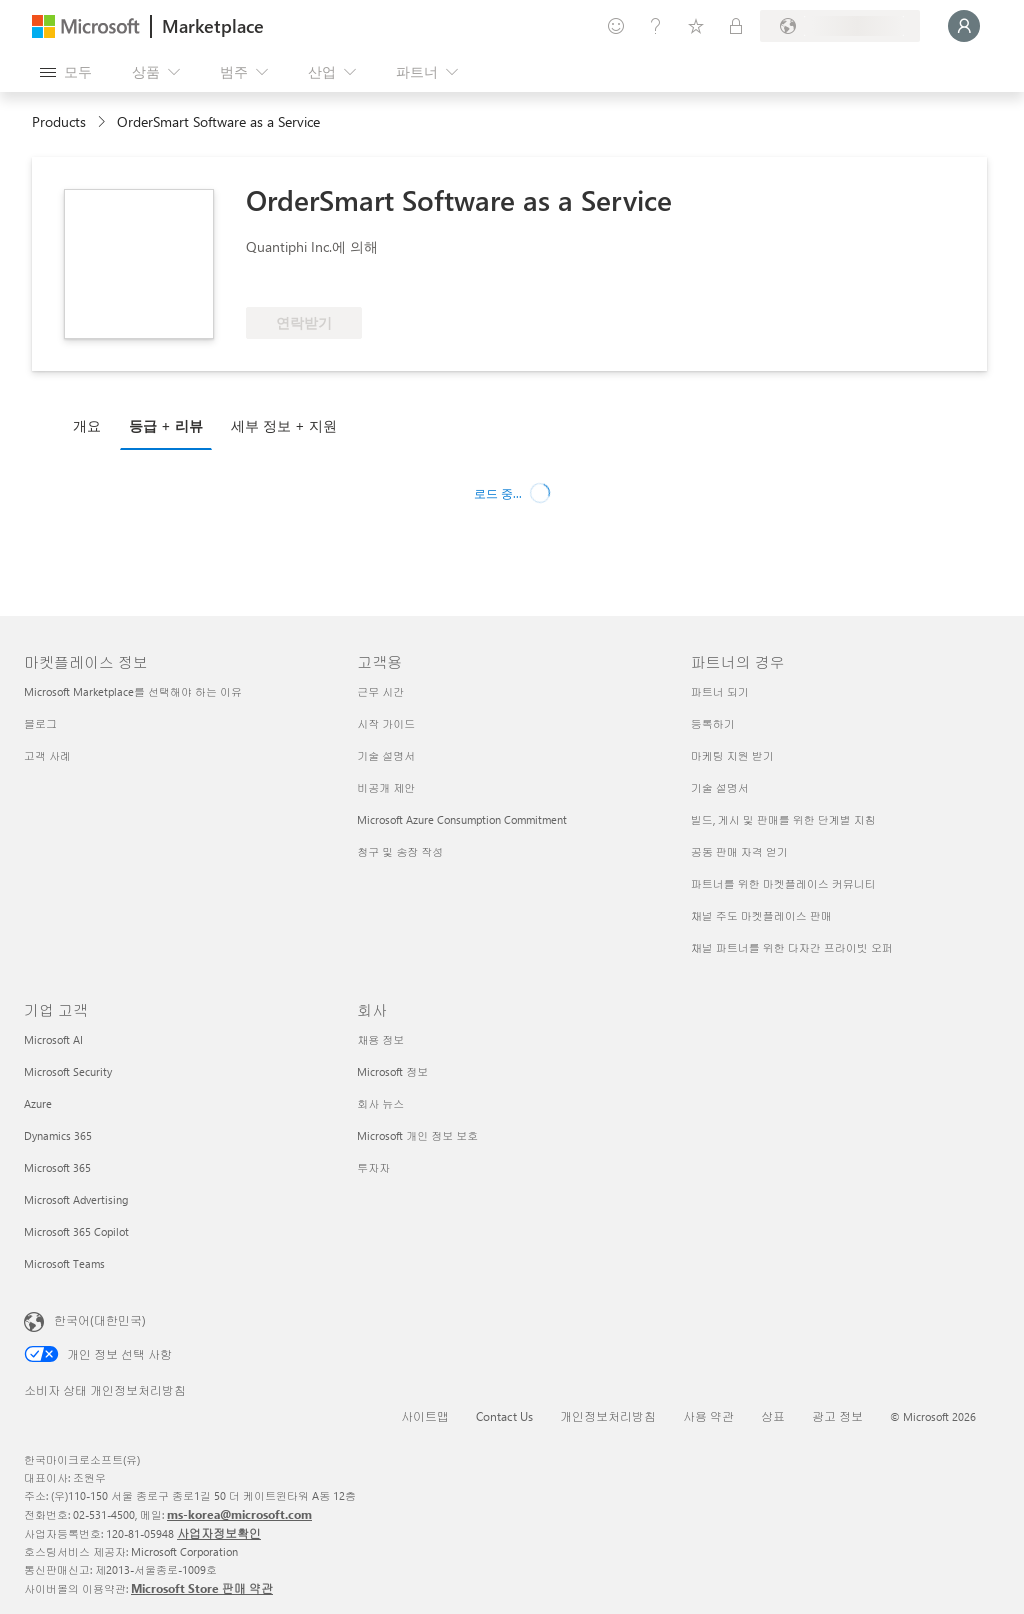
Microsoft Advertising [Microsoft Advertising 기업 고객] (76, 1199)
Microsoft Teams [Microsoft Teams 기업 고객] (64, 1263)
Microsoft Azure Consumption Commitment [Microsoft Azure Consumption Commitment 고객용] (462, 819)
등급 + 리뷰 (166, 425)
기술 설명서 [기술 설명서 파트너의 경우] (720, 787)
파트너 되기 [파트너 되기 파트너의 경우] (720, 691)
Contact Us (504, 1416)
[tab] (92, 425)
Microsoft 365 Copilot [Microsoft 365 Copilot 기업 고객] (76, 1231)
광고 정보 (837, 1416)
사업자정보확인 (219, 1533)
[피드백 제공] (616, 26)
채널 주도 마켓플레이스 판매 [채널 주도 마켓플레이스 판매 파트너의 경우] (761, 915)
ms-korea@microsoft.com (239, 1514)
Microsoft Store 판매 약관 (202, 1588)
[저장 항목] (696, 26)
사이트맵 (425, 1416)
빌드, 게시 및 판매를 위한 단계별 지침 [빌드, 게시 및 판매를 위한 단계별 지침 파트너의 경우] (783, 819)
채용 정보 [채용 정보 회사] (380, 1039)
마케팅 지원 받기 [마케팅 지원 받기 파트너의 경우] (732, 755)
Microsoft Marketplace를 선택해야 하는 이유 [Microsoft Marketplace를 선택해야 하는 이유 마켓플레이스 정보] (133, 691)
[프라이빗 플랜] (736, 26)
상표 (773, 1416)
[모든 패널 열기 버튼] (66, 72)
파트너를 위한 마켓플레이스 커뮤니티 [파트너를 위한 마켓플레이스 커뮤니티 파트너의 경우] (783, 883)
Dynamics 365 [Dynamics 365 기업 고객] (58, 1135)
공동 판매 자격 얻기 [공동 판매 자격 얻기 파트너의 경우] (739, 851)
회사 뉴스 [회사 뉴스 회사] (380, 1103)
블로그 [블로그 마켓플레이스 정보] (40, 723)
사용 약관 (708, 1416)
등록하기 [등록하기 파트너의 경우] (713, 723)
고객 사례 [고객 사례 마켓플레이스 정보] (47, 755)
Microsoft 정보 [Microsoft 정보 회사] (392, 1071)
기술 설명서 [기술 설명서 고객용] (386, 755)
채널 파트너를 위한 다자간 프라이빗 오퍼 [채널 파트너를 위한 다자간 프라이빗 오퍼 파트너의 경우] (792, 947)
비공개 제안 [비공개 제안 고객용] (386, 787)
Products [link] (59, 121)
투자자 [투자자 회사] (373, 1167)
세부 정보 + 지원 (284, 425)
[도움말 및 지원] (656, 26)
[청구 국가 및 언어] (840, 26)
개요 (87, 425)
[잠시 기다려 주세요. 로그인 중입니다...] (964, 26)
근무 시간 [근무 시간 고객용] (380, 691)
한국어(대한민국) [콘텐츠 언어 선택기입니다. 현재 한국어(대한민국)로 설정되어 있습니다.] (100, 1320)
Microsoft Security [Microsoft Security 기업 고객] (68, 1071)
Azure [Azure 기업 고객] (38, 1103)
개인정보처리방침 (608, 1416)
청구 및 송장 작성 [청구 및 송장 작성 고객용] (400, 851)
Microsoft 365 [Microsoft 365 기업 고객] (57, 1167)
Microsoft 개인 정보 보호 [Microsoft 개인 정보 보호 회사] (417, 1135)
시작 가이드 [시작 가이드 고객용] (386, 723)
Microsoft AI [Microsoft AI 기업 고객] (53, 1039)
